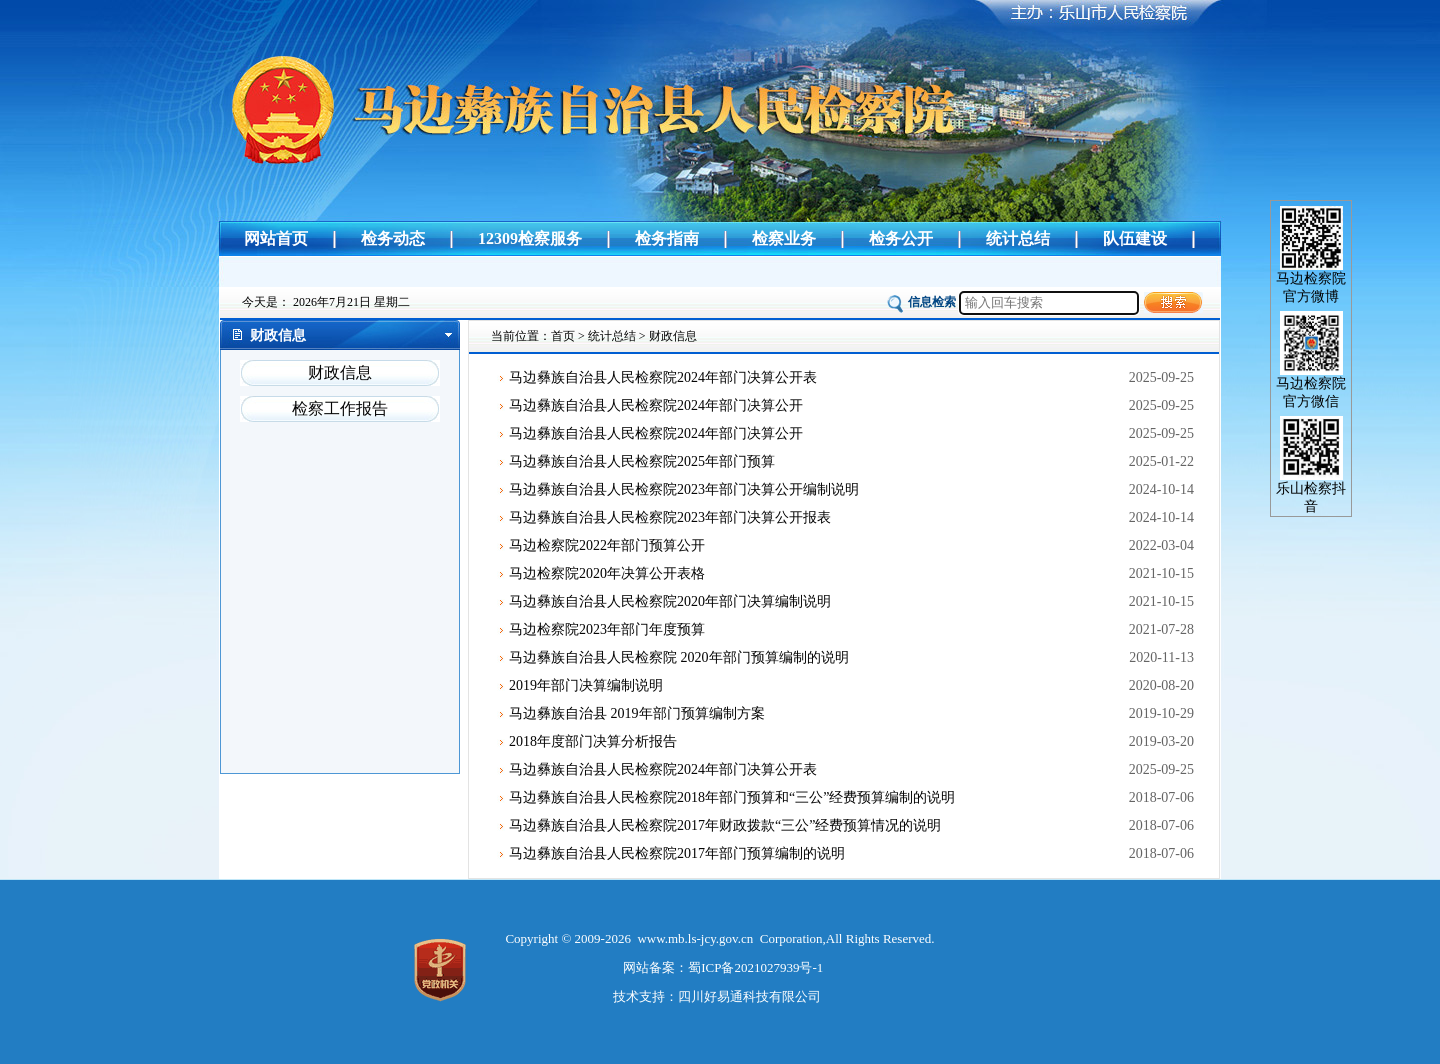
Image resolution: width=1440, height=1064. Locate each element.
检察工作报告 (340, 408)
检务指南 (667, 238)
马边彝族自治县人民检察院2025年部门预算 (642, 461)
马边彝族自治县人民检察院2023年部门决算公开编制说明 (684, 489)
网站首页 (276, 238)
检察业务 (784, 238)
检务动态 (393, 238)
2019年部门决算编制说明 (586, 685)
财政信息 (340, 372)
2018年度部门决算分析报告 (593, 741)
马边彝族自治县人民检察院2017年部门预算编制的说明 (677, 853)
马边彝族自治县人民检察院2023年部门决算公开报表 (670, 517)
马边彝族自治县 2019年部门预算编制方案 (637, 713)
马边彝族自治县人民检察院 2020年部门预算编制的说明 (679, 657)
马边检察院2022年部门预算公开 (607, 545)
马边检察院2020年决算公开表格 (607, 573)
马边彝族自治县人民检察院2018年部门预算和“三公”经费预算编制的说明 (732, 797)
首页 (563, 336)
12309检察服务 (530, 238)
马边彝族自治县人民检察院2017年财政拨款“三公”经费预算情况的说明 (725, 825)
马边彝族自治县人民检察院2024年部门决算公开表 (663, 377)
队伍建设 (1135, 238)
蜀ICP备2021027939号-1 (755, 967)
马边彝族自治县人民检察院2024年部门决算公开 (656, 405)
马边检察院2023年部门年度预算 (607, 629)
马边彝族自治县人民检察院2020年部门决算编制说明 (670, 601)
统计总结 (1018, 238)
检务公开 (901, 238)
